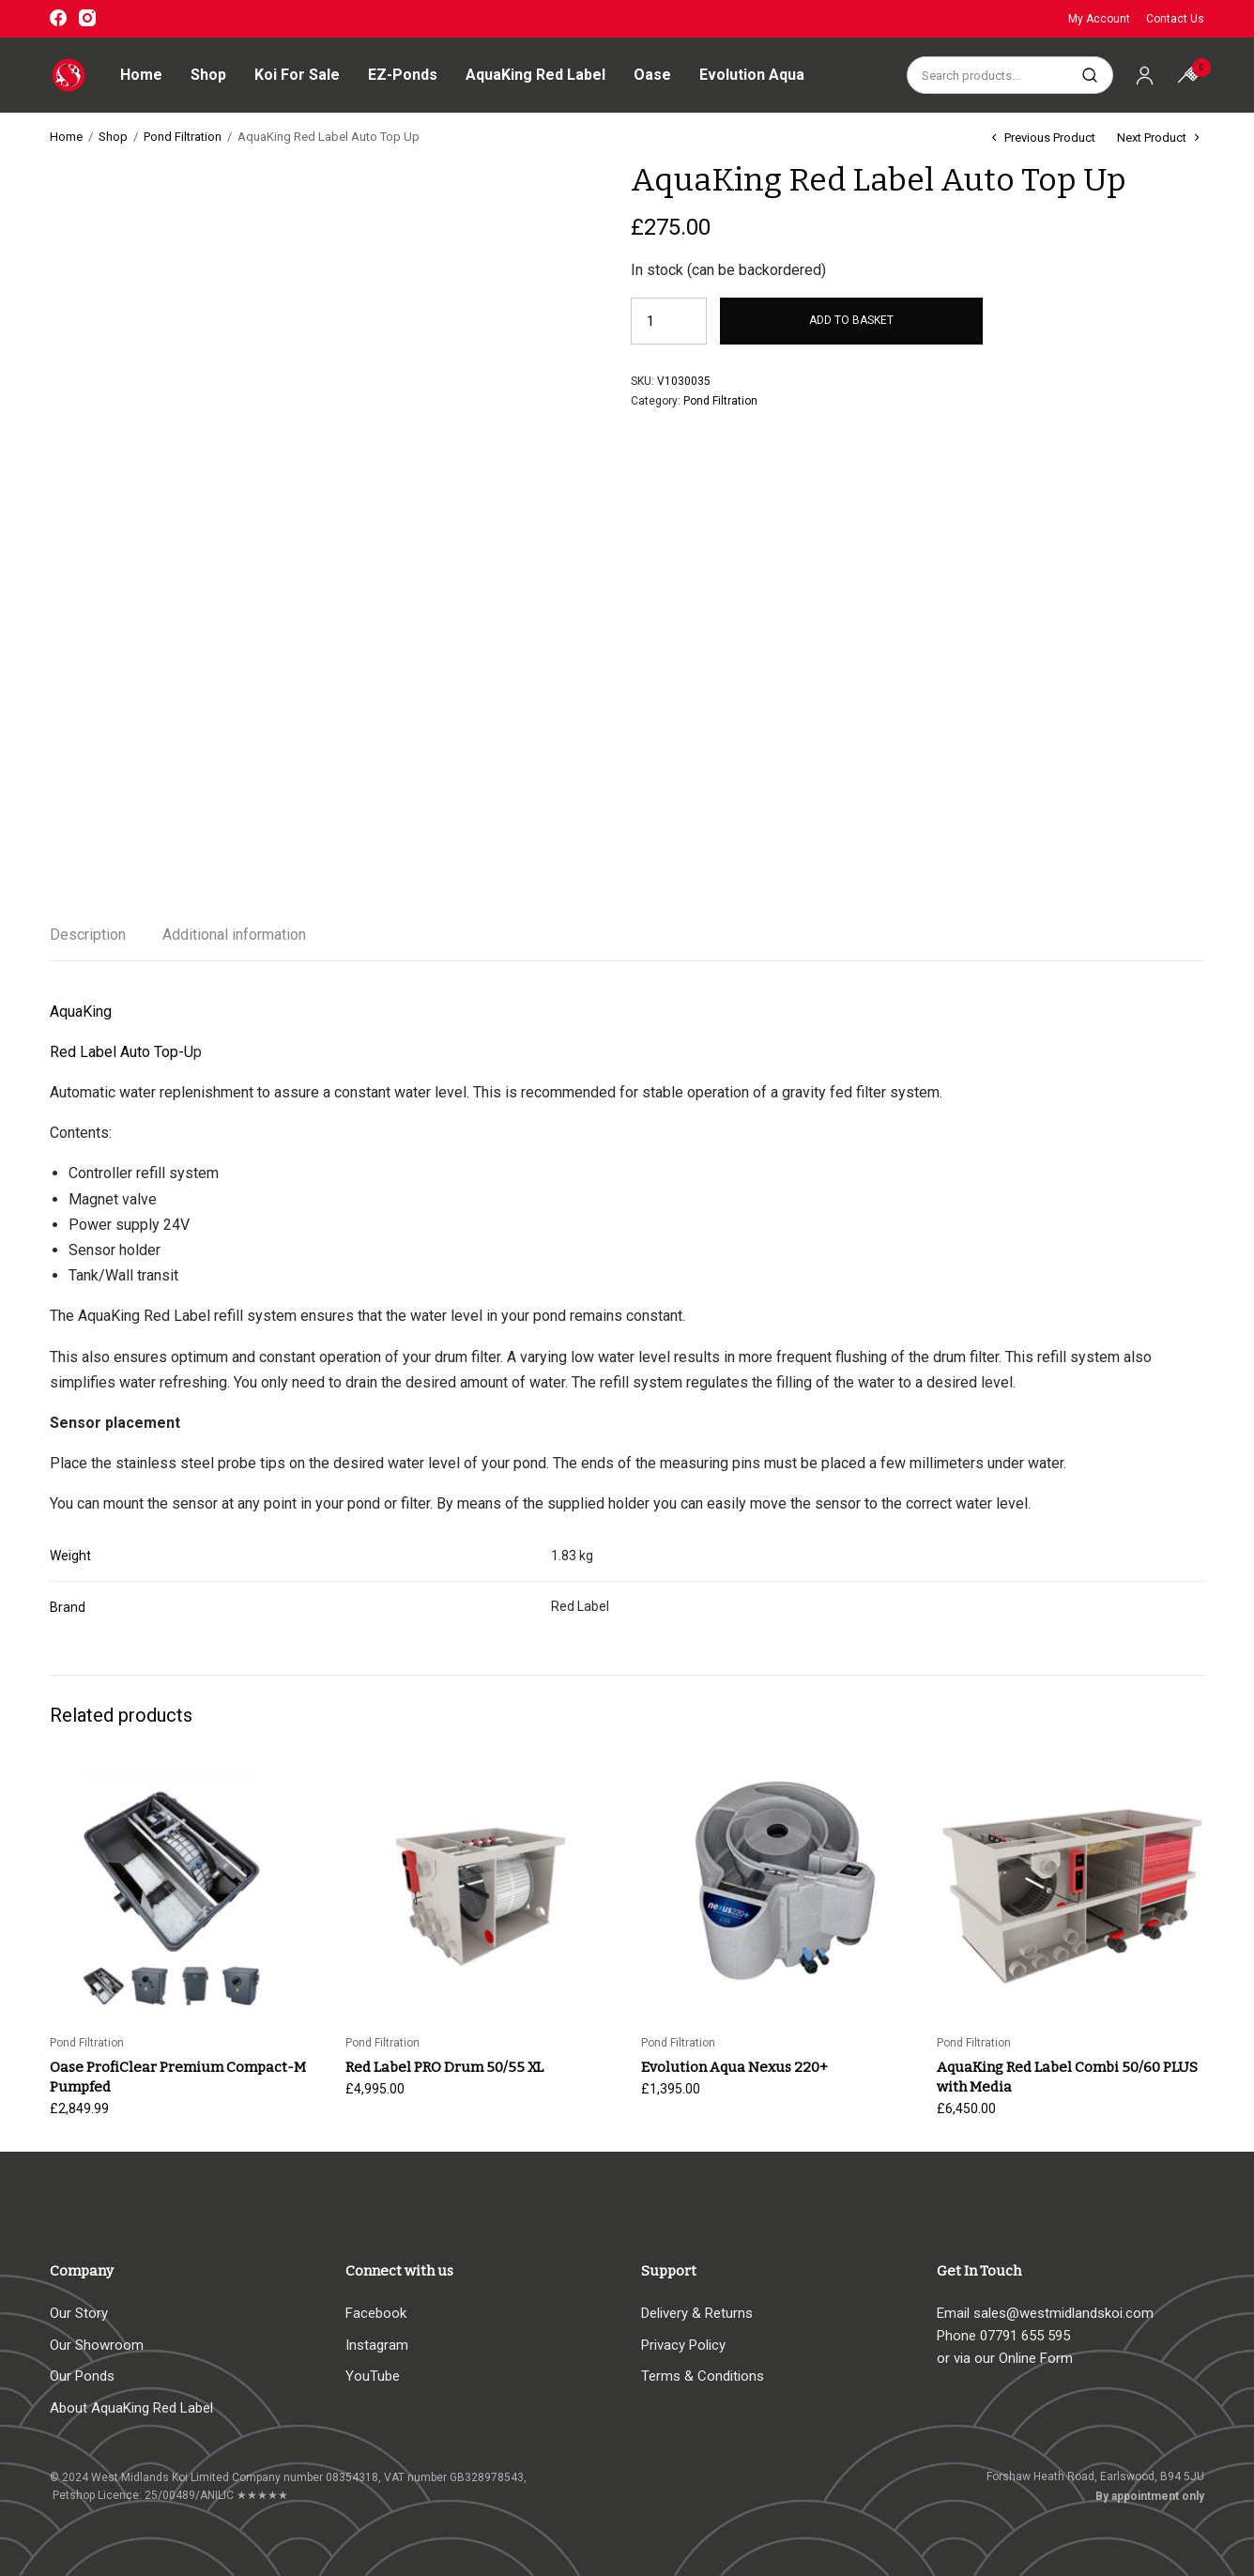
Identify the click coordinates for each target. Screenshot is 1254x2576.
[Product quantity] (657, 321)
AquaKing (81, 1011)
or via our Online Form (1005, 2358)
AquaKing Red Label (535, 75)
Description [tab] (88, 935)
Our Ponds (82, 2376)
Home (141, 75)
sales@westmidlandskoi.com (1063, 2313)
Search (1088, 75)
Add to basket (851, 321)
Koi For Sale (297, 75)
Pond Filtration (183, 137)
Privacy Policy (683, 2345)
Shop (208, 75)
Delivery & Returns (697, 2313)
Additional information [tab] (234, 935)
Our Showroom (97, 2345)
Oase (652, 75)
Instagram (376, 2345)
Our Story (79, 2313)
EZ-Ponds (402, 75)
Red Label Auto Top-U (121, 1052)
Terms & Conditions (702, 2376)
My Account (1099, 18)
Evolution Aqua (751, 75)
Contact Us (1175, 18)
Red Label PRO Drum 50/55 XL (444, 2067)
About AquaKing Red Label (131, 2408)
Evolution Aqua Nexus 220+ (734, 2067)
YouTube (372, 2376)
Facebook (375, 2313)
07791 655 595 (1025, 2335)
